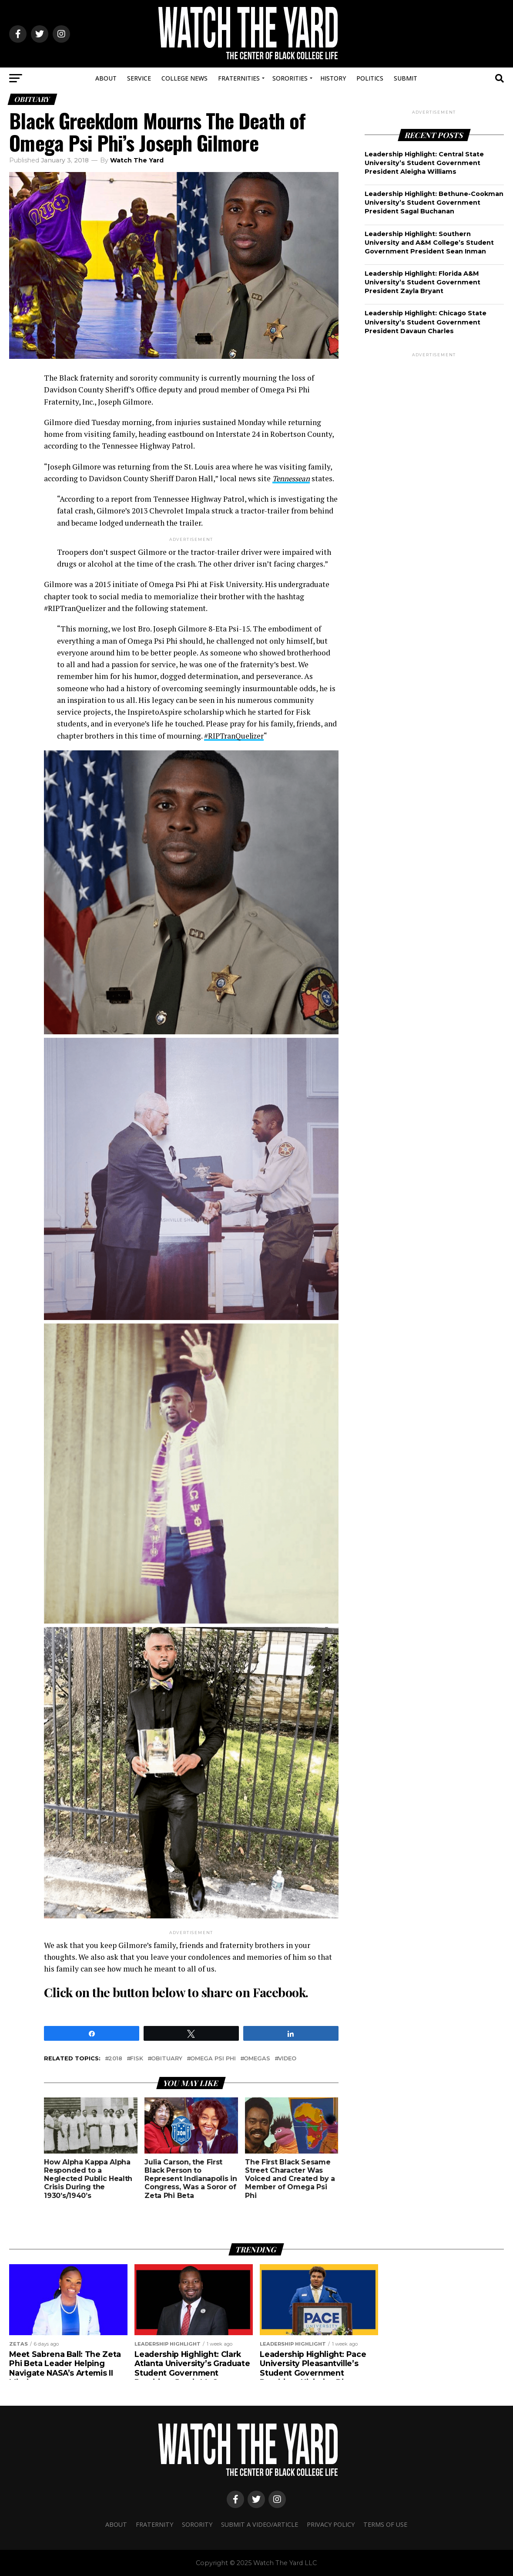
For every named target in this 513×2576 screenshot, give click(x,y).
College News (184, 78)
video (287, 2059)
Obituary (166, 2059)
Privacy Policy (331, 2524)
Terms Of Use (385, 2524)
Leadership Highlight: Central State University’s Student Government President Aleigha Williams (424, 163)
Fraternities (239, 78)
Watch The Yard (137, 160)
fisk (136, 2059)
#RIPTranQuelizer (235, 736)
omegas (257, 2059)
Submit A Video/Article (259, 2524)
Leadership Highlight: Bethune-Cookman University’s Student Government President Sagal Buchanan (434, 202)
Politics (369, 78)
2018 (115, 2059)
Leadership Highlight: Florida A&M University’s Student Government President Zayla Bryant (422, 282)
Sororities (290, 78)
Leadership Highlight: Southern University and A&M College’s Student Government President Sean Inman (429, 242)
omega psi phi (213, 2059)
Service (139, 78)
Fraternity (154, 2524)
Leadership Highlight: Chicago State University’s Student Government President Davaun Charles (425, 321)
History (333, 78)
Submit (405, 78)
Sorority (197, 2524)
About (106, 78)
